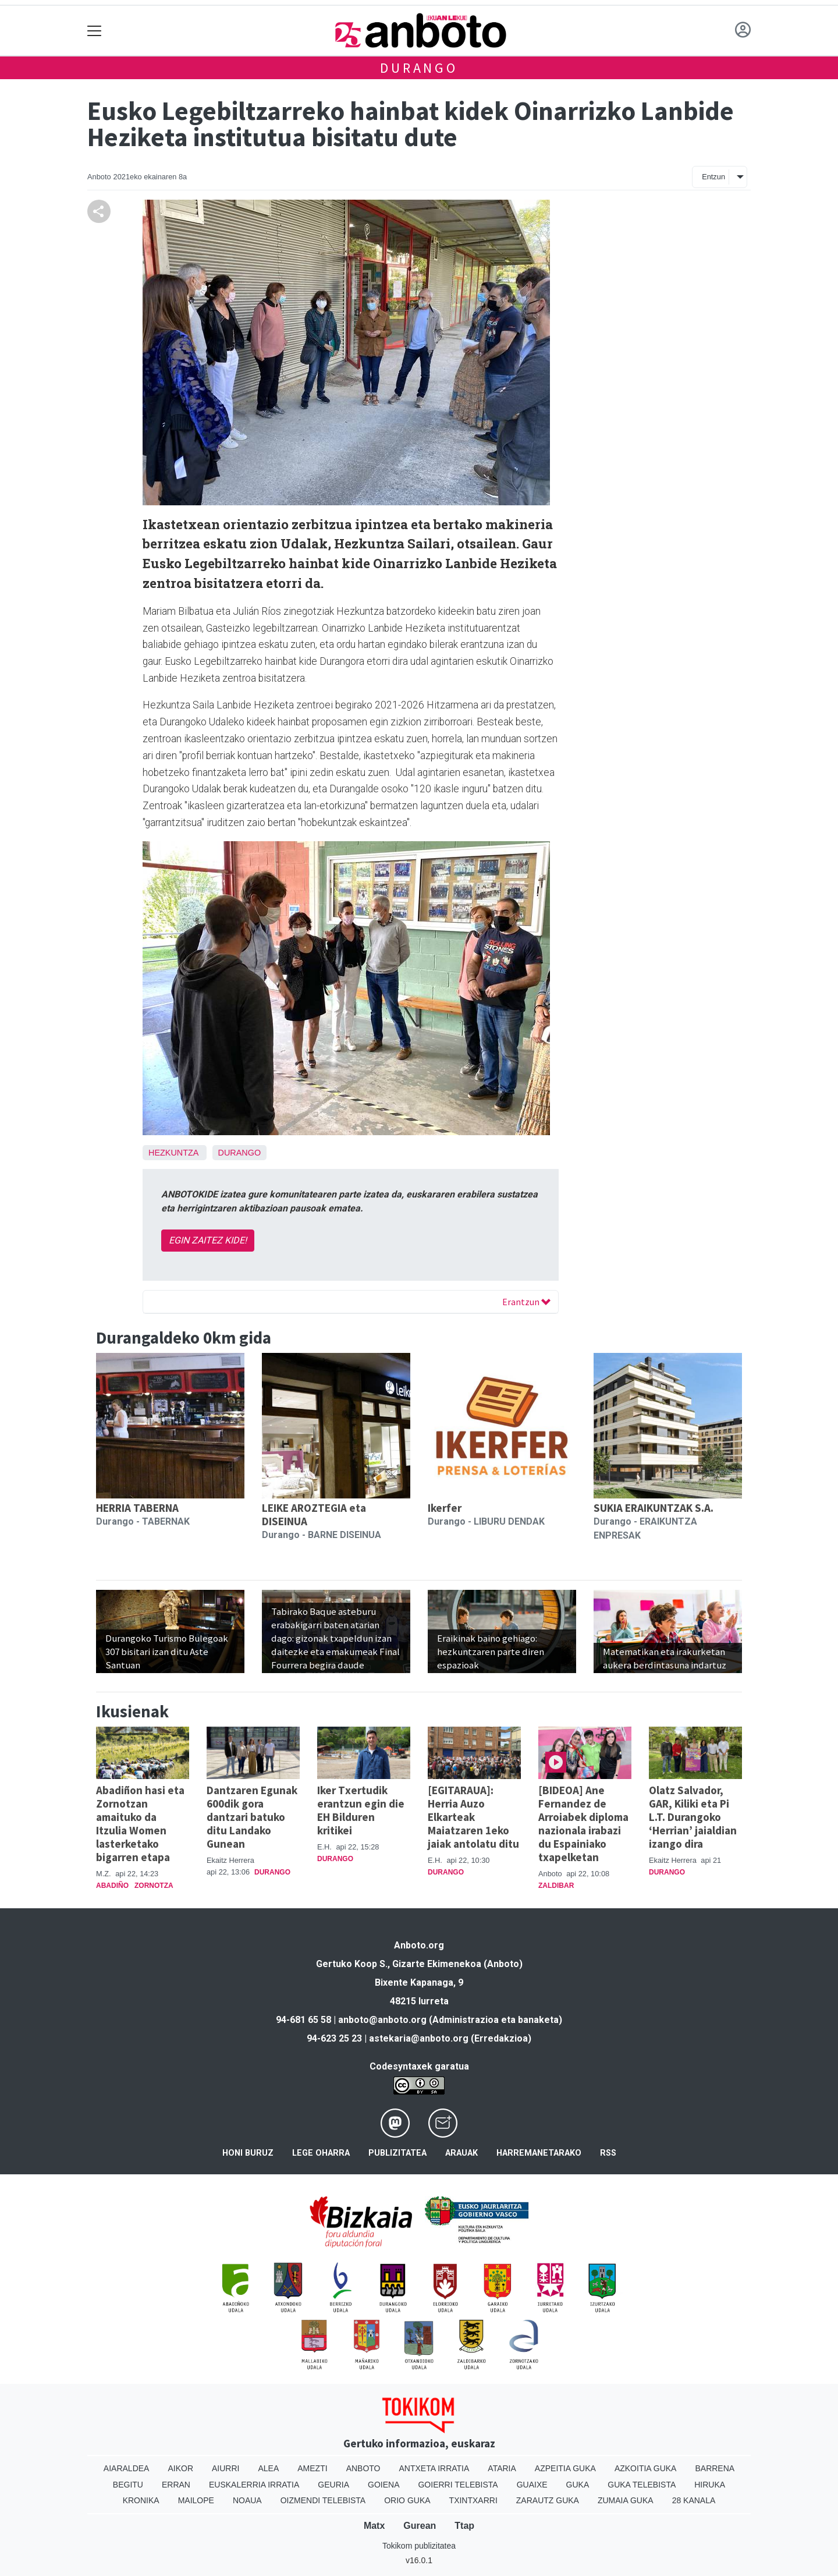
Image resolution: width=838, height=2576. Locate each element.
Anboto (363, 2468)
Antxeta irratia (434, 2468)
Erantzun (526, 1302)
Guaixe (532, 2484)
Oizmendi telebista (323, 2500)
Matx (374, 2526)
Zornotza (153, 1885)
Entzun (713, 176)
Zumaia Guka (626, 2500)
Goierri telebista (458, 2484)
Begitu (128, 2484)
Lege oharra (321, 2153)
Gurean (419, 2526)
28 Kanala (694, 2500)
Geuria (333, 2484)
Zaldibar (556, 1885)
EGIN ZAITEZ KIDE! (208, 1240)
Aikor (180, 2468)
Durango (419, 68)
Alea (268, 2468)
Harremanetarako (538, 2153)
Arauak (461, 2153)
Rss (608, 2153)
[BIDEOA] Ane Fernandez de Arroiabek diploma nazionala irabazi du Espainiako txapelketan (583, 1823)
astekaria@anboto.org (418, 2038)
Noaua (247, 2500)
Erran (176, 2484)
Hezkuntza (173, 1152)
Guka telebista (642, 2484)
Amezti (312, 2468)
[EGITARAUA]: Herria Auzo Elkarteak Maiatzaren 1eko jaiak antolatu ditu (473, 1817)
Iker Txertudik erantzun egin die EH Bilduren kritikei (360, 1810)
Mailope (196, 2500)
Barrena (714, 2468)
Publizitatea (397, 2153)
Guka (578, 2484)
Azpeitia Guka (565, 2468)
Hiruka (709, 2484)
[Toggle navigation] (94, 30)
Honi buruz (248, 2153)
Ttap (464, 2526)
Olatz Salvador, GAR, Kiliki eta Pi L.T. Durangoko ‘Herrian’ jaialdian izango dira (693, 1817)
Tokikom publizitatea (419, 2545)
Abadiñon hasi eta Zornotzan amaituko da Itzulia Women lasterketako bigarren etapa (140, 1823)
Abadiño (112, 1885)
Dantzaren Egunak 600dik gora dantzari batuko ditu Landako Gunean (252, 1817)
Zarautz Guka (547, 2500)
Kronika (141, 2500)
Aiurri (225, 2468)
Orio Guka (407, 2500)
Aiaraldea (127, 2468)
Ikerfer (444, 1508)
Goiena (383, 2484)
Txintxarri (473, 2500)
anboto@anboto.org (382, 2019)
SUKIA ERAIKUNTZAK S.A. (653, 1508)
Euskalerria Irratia (254, 2484)
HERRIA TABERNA (137, 1508)
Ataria (502, 2468)
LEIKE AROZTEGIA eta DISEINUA (314, 1514)
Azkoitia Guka (646, 2468)
